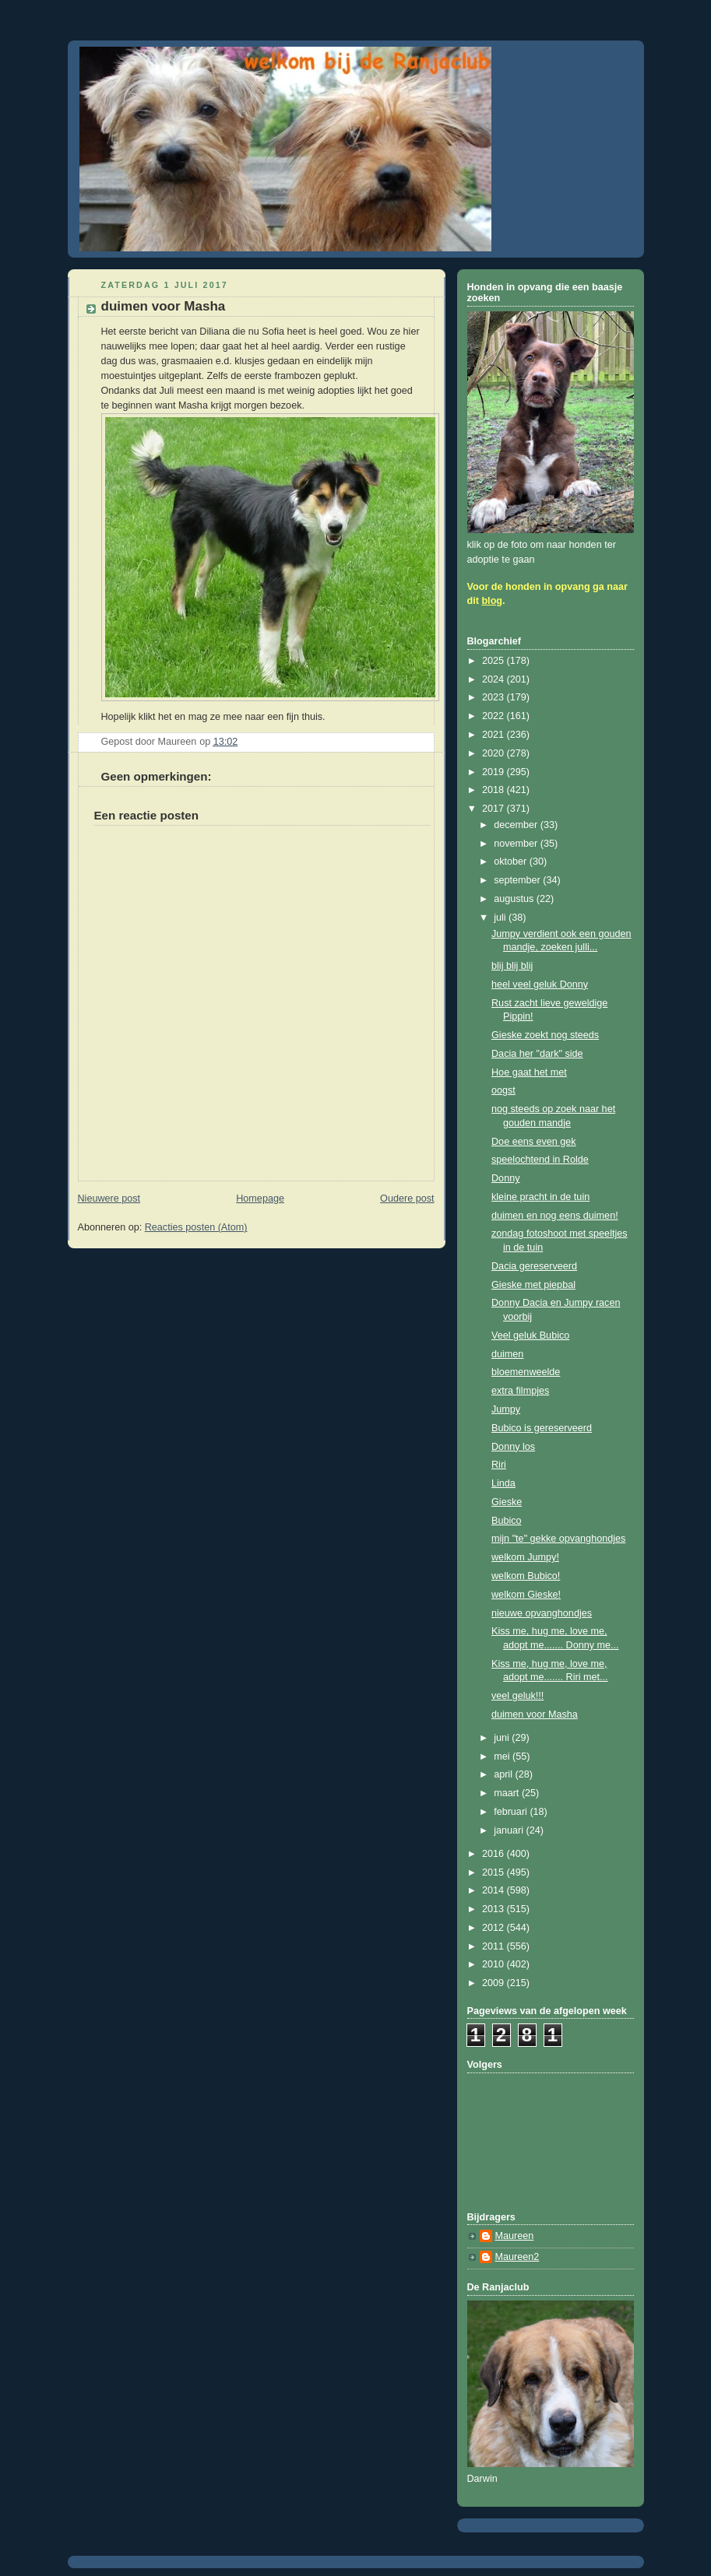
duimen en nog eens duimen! (554, 1215)
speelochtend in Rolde (540, 1159)
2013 (494, 1909)
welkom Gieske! (526, 1594)
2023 (494, 697)
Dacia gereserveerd (534, 1266)
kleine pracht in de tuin (540, 1196)
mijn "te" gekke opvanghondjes (558, 1538)
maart (508, 1793)
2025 (494, 660)
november (517, 843)
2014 (494, 1890)
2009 (494, 1983)
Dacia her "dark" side (537, 1053)
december (517, 824)
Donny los (513, 1446)
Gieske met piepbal (533, 1284)
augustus (515, 898)
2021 (494, 734)
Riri (498, 1464)
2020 (494, 753)
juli (501, 917)
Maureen (514, 2235)
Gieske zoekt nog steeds (545, 1035)
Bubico (506, 1520)
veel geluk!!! (517, 1695)
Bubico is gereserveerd (541, 1428)
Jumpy (505, 1409)
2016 (494, 1853)
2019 (494, 772)
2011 (494, 1946)
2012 (494, 1927)
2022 (494, 716)
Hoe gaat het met (529, 1072)
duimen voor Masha (534, 1714)
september (518, 880)
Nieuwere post (109, 1198)
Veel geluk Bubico (530, 1335)
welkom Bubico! (525, 1576)
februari (512, 1811)
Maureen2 (517, 2256)
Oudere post (407, 1198)
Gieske (506, 1502)
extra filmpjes (520, 1390)
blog (491, 600)
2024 (494, 679)
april (504, 1774)
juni (503, 1737)
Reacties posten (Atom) (196, 1227)
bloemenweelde (525, 1372)
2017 (494, 808)
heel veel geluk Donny (539, 984)
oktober (512, 861)
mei (503, 1756)
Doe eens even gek (533, 1141)
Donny (505, 1178)
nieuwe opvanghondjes (541, 1613)
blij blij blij (512, 965)
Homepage (260, 1198)
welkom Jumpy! (525, 1557)
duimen (507, 1354)
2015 (494, 1872)
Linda (503, 1483)
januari (510, 1830)
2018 (494, 789)
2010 (494, 1964)
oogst (503, 1090)
